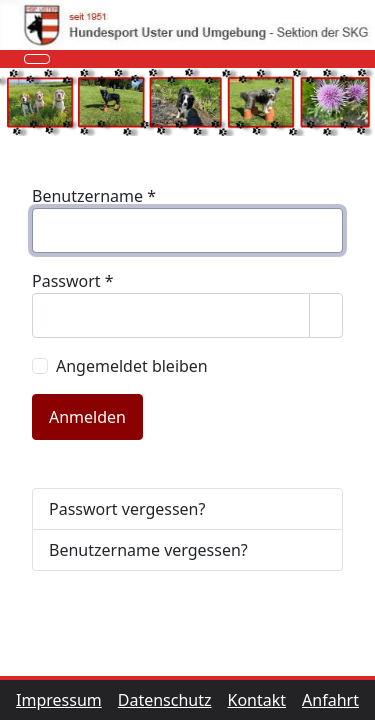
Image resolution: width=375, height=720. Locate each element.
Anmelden (87, 417)
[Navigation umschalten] (37, 59)
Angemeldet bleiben (132, 366)
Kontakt (265, 700)
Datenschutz (173, 700)
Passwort (73, 281)
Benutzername (94, 196)
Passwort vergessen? (127, 509)
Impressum (67, 700)
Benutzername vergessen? (148, 550)
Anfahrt (330, 700)
